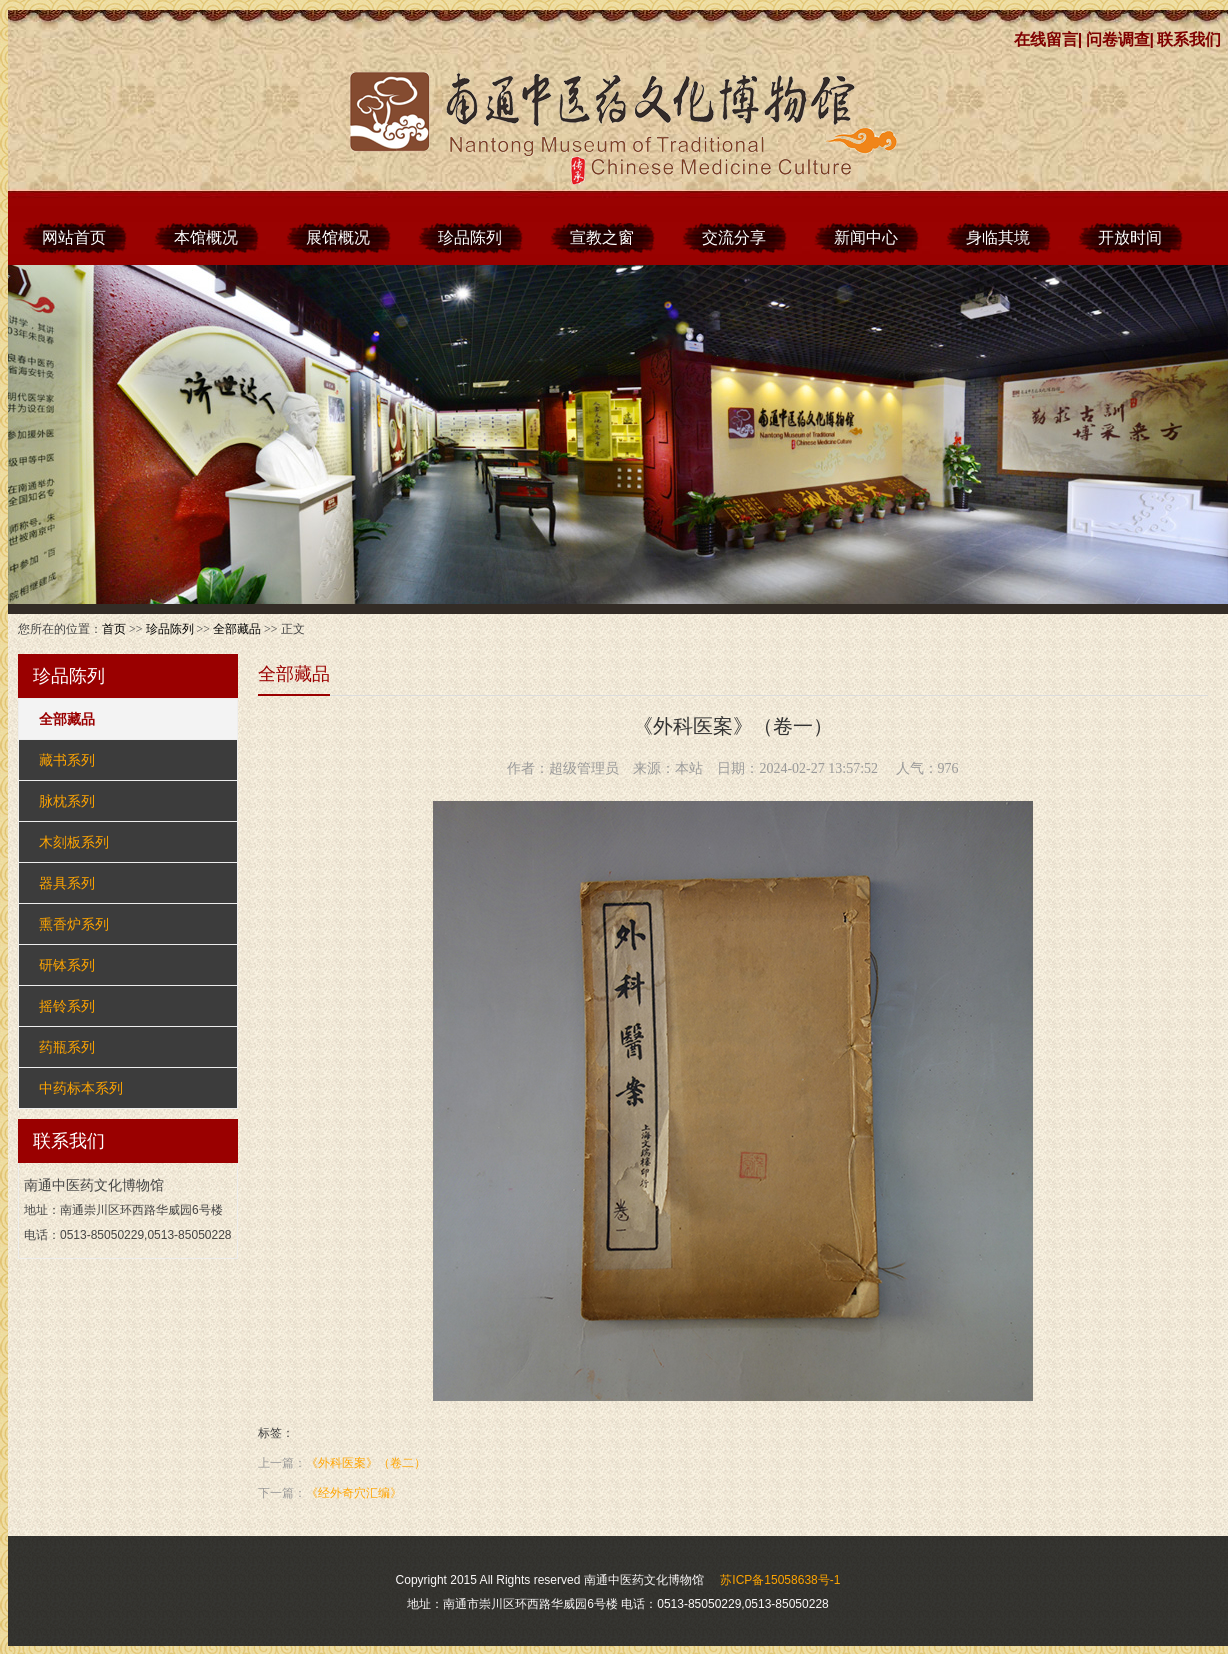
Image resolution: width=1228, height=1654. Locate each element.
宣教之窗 (602, 237)
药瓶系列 (67, 1047)
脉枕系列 (67, 801)
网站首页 (74, 237)
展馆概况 (338, 237)
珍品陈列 (470, 237)
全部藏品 (237, 629)
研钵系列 (67, 965)
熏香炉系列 (74, 924)
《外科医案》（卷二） (366, 1463)
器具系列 (67, 883)
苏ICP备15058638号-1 (780, 1580)
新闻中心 (866, 237)
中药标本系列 (81, 1088)
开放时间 (1130, 237)
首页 (114, 629)
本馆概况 (206, 237)
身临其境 (998, 237)
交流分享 (734, 237)
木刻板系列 (74, 842)
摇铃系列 (67, 1006)
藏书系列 (67, 760)
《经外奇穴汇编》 (354, 1493)
